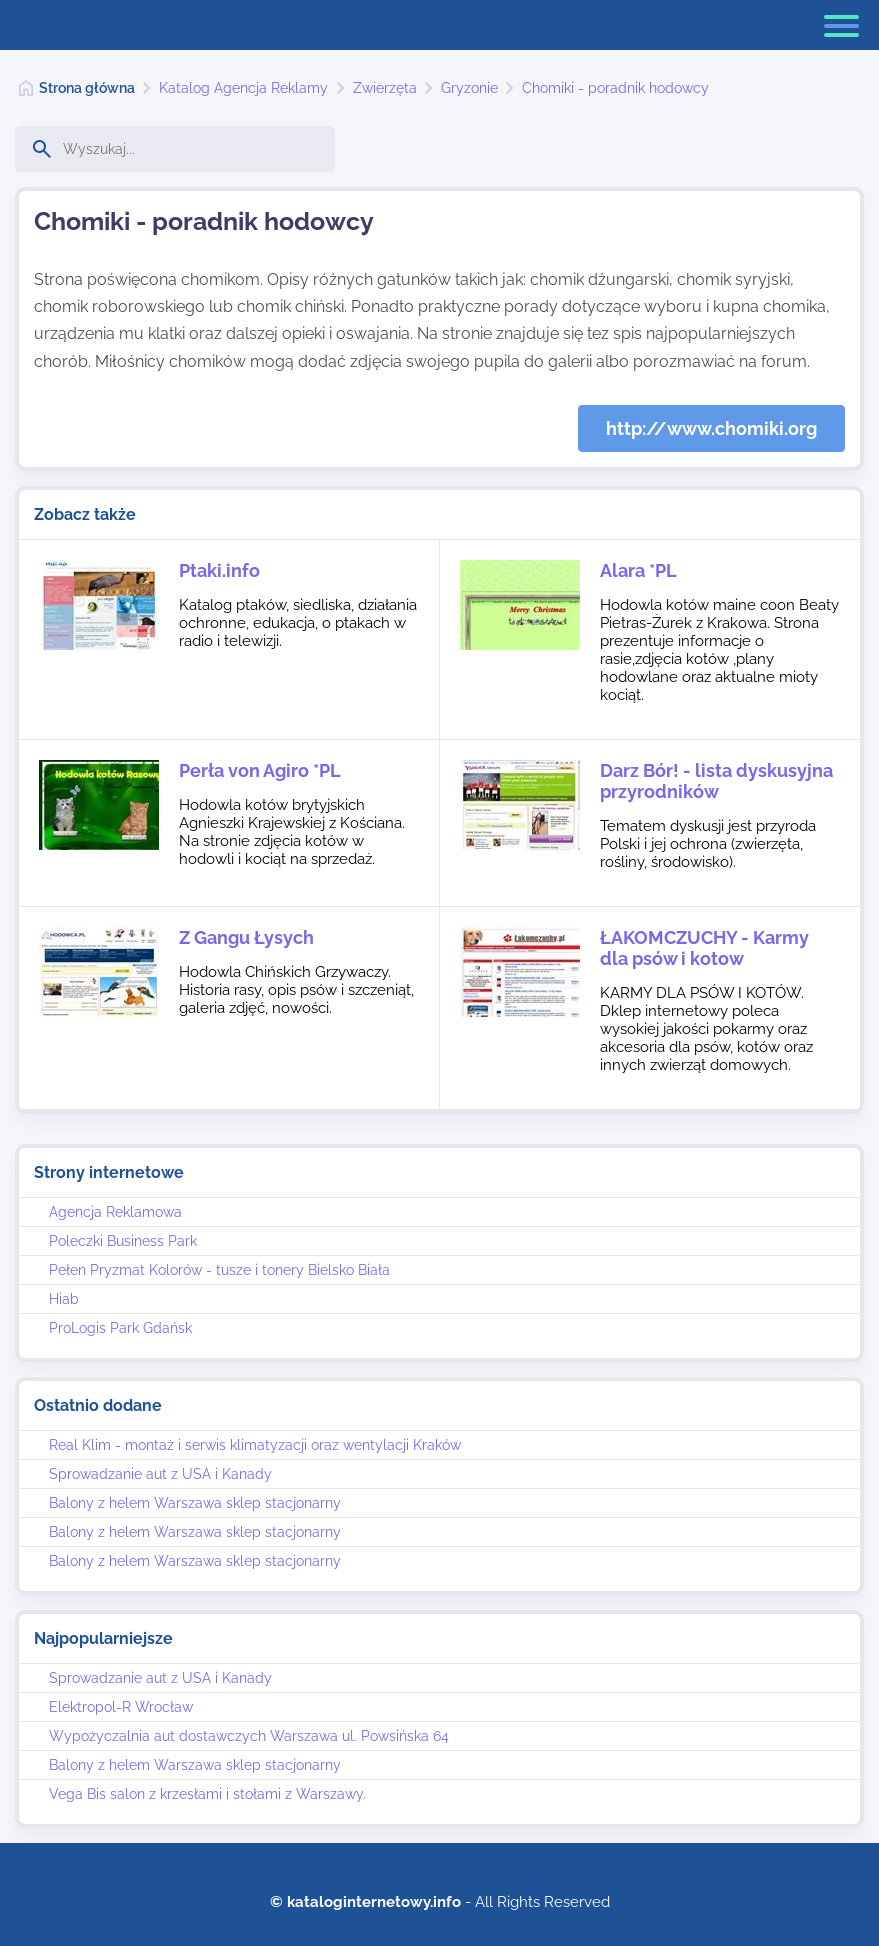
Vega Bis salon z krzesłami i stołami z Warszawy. (207, 1794)
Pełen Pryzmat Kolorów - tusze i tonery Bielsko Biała (219, 1270)
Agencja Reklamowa (115, 1212)
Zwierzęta (385, 88)
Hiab (64, 1299)
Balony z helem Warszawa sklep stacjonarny (195, 1503)
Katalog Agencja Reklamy (243, 88)
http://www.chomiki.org (711, 428)
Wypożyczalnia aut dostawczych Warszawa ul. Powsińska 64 (249, 1736)
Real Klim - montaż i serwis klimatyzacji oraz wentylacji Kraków (255, 1445)
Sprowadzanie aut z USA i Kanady (160, 1474)
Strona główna (87, 88)
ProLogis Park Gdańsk (120, 1328)
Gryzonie (469, 88)
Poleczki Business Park (123, 1241)
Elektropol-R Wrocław (121, 1707)
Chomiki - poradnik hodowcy (615, 88)
